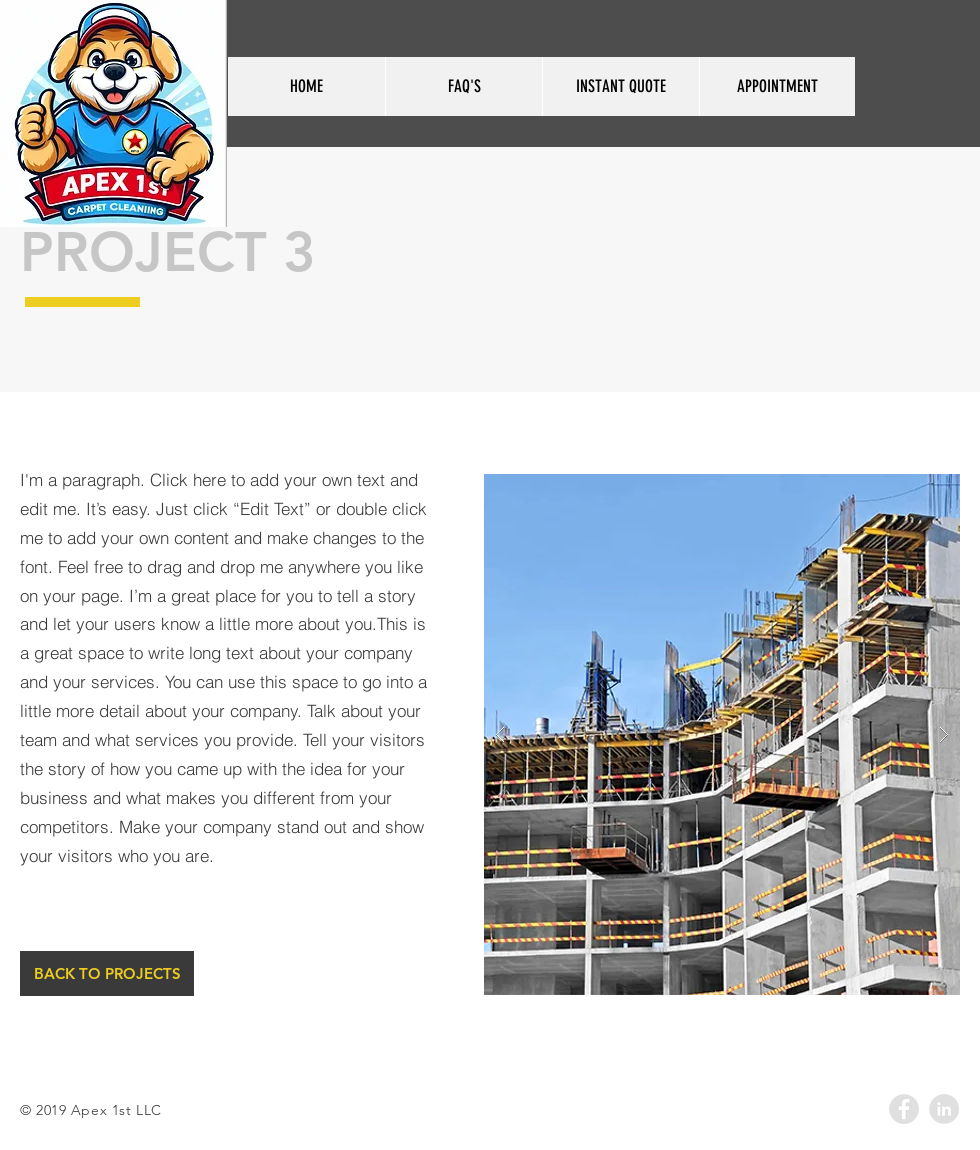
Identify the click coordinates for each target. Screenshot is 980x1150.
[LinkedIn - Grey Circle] (944, 1109)
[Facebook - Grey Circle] (904, 1109)
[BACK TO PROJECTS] (107, 973)
